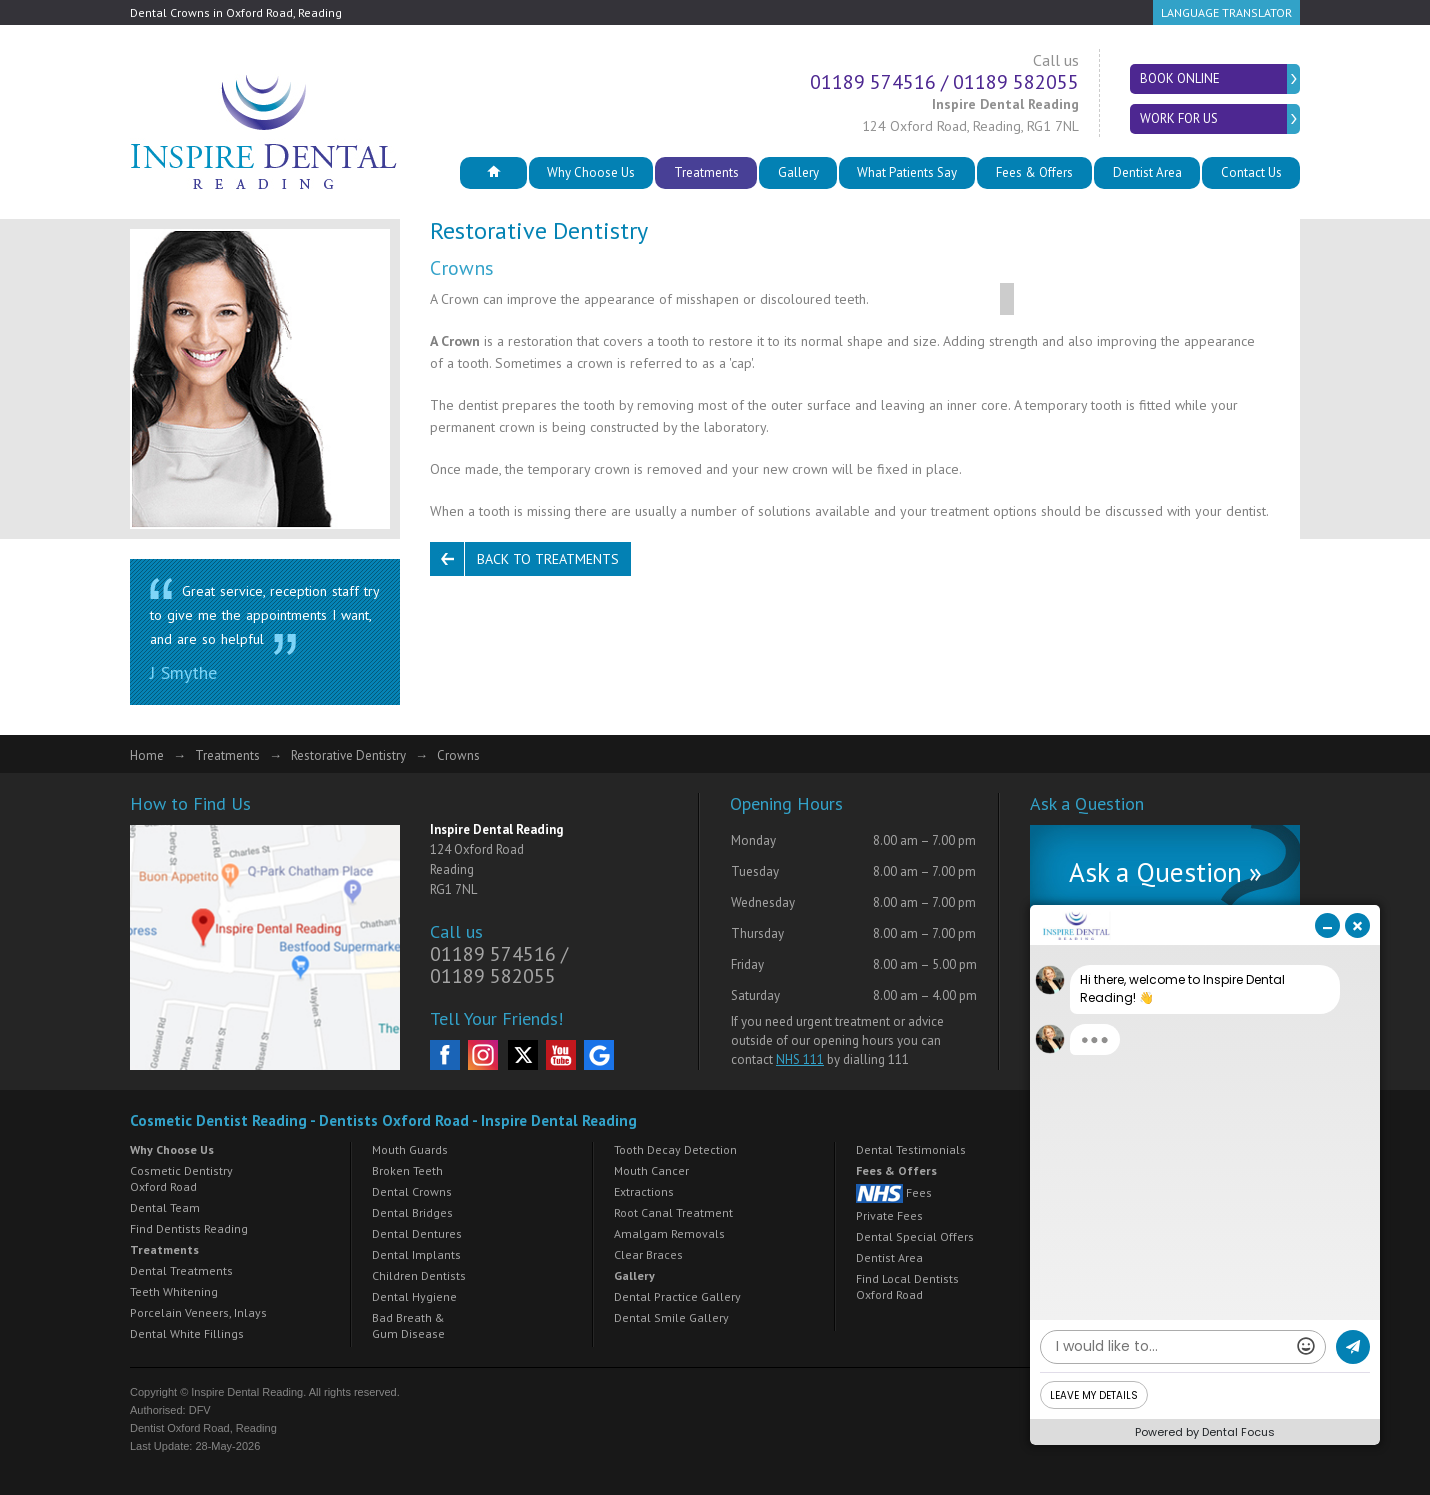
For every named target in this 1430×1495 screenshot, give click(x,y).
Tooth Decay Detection (675, 1149)
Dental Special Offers (915, 1236)
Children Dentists (419, 1275)
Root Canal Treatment (673, 1212)
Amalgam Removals (669, 1233)
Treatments (706, 172)
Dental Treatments (181, 1270)
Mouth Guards (410, 1149)
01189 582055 (1016, 82)
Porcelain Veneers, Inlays (198, 1312)
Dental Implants (416, 1254)
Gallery (798, 172)
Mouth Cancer (651, 1170)
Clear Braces (648, 1254)
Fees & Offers (1034, 172)
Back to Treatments (548, 559)
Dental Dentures (417, 1233)
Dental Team (165, 1207)
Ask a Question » (1165, 872)
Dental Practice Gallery (677, 1296)
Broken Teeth (407, 1170)
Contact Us (1251, 172)
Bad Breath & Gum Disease (408, 1325)
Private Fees (889, 1215)
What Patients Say (907, 172)
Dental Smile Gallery (671, 1317)
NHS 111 (800, 1059)
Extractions (644, 1191)
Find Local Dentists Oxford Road (907, 1286)
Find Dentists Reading (189, 1228)
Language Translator (1226, 12)
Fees (894, 1193)
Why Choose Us (591, 172)
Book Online (1180, 78)
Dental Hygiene (414, 1296)
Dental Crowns (412, 1191)
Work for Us (1179, 118)
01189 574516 (873, 82)
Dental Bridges (412, 1212)
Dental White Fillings (187, 1333)
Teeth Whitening (174, 1291)
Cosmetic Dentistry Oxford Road (181, 1178)
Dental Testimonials (911, 1149)
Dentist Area (1147, 172)
